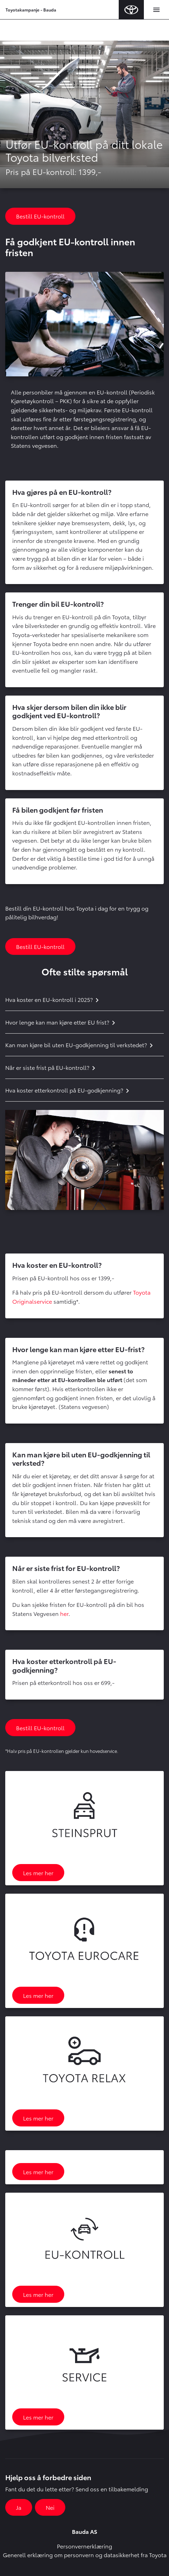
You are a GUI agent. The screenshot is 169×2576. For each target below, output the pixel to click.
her (64, 1613)
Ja (18, 2507)
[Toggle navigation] (156, 10)
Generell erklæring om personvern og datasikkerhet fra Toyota (85, 2555)
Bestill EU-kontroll (40, 216)
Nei (50, 2507)
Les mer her (38, 1873)
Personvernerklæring (84, 2546)
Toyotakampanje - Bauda (31, 10)
